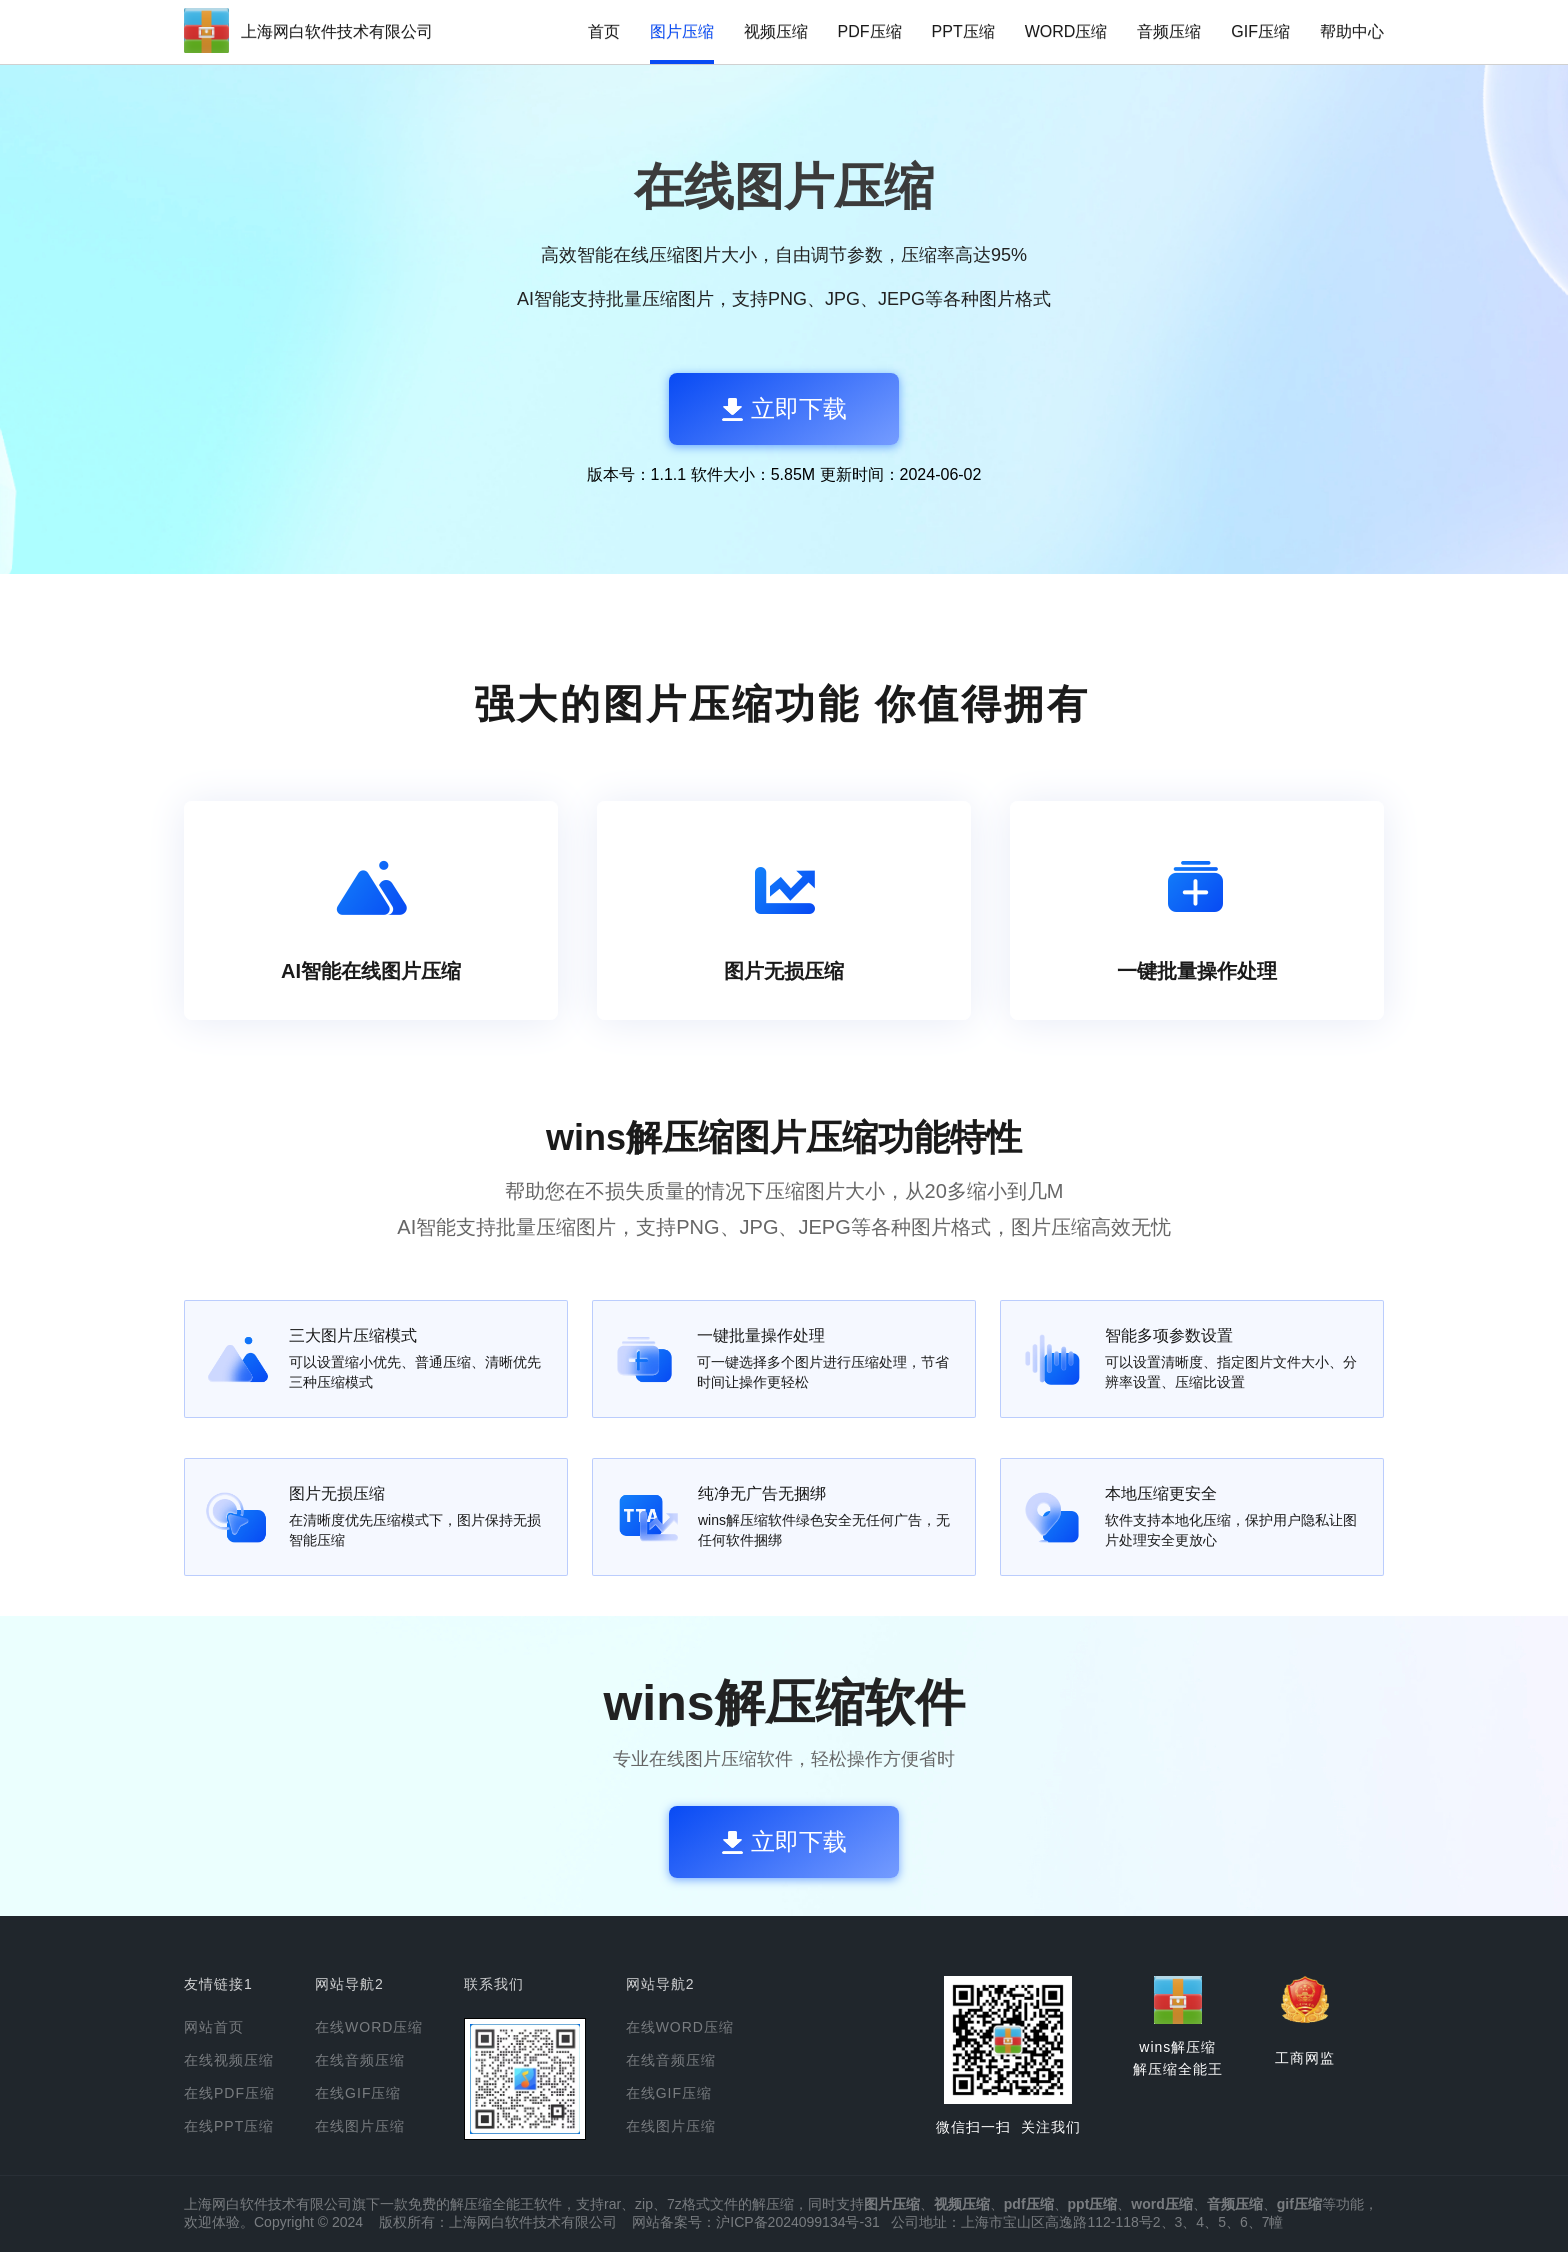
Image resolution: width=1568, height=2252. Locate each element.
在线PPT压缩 (229, 2126)
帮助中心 (1352, 31)
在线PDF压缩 (229, 2093)
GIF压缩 (1260, 31)
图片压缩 (682, 31)
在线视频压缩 (229, 2060)
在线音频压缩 (360, 2060)
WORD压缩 (1066, 31)
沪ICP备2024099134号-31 (797, 2222)
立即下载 (784, 408)
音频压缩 (1169, 31)
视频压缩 (776, 31)
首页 (604, 31)
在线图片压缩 (360, 2126)
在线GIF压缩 (358, 2093)
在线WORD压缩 (369, 2027)
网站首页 (214, 2027)
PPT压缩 (963, 31)
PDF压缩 (870, 31)
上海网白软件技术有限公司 (337, 31)
